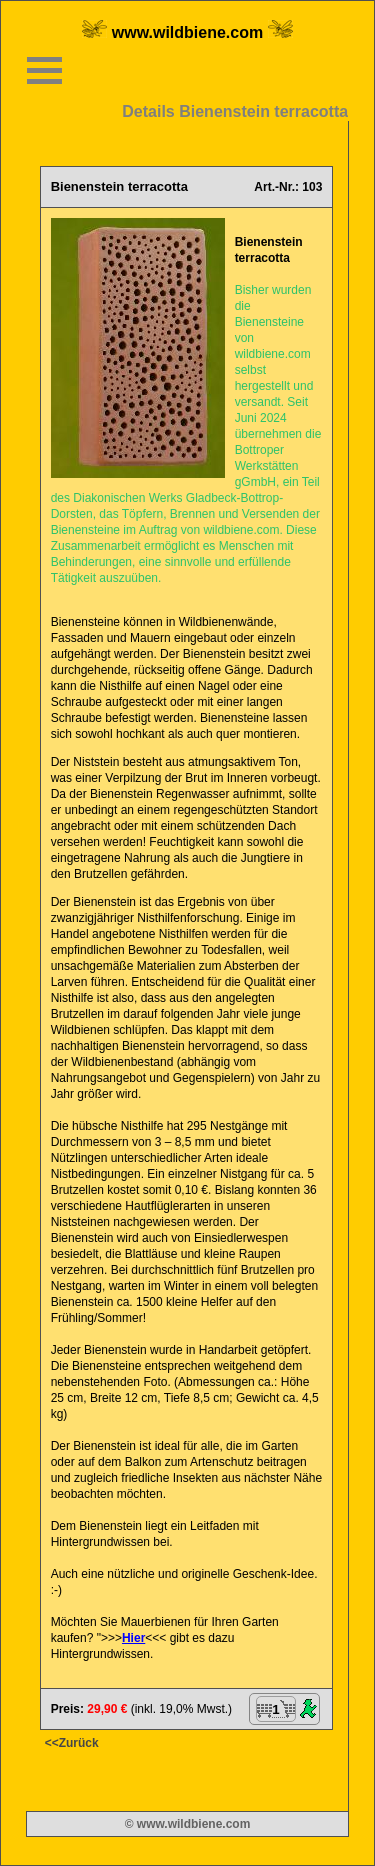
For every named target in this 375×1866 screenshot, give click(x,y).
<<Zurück (72, 1743)
